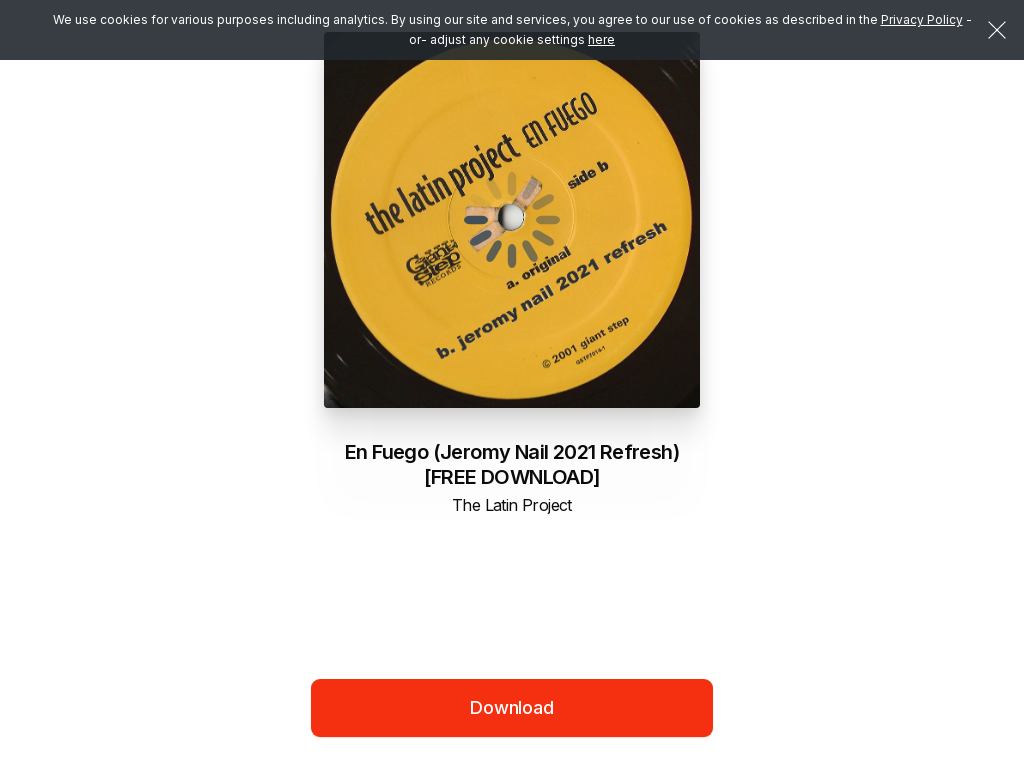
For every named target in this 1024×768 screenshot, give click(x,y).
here (601, 39)
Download (512, 707)
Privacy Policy (922, 19)
